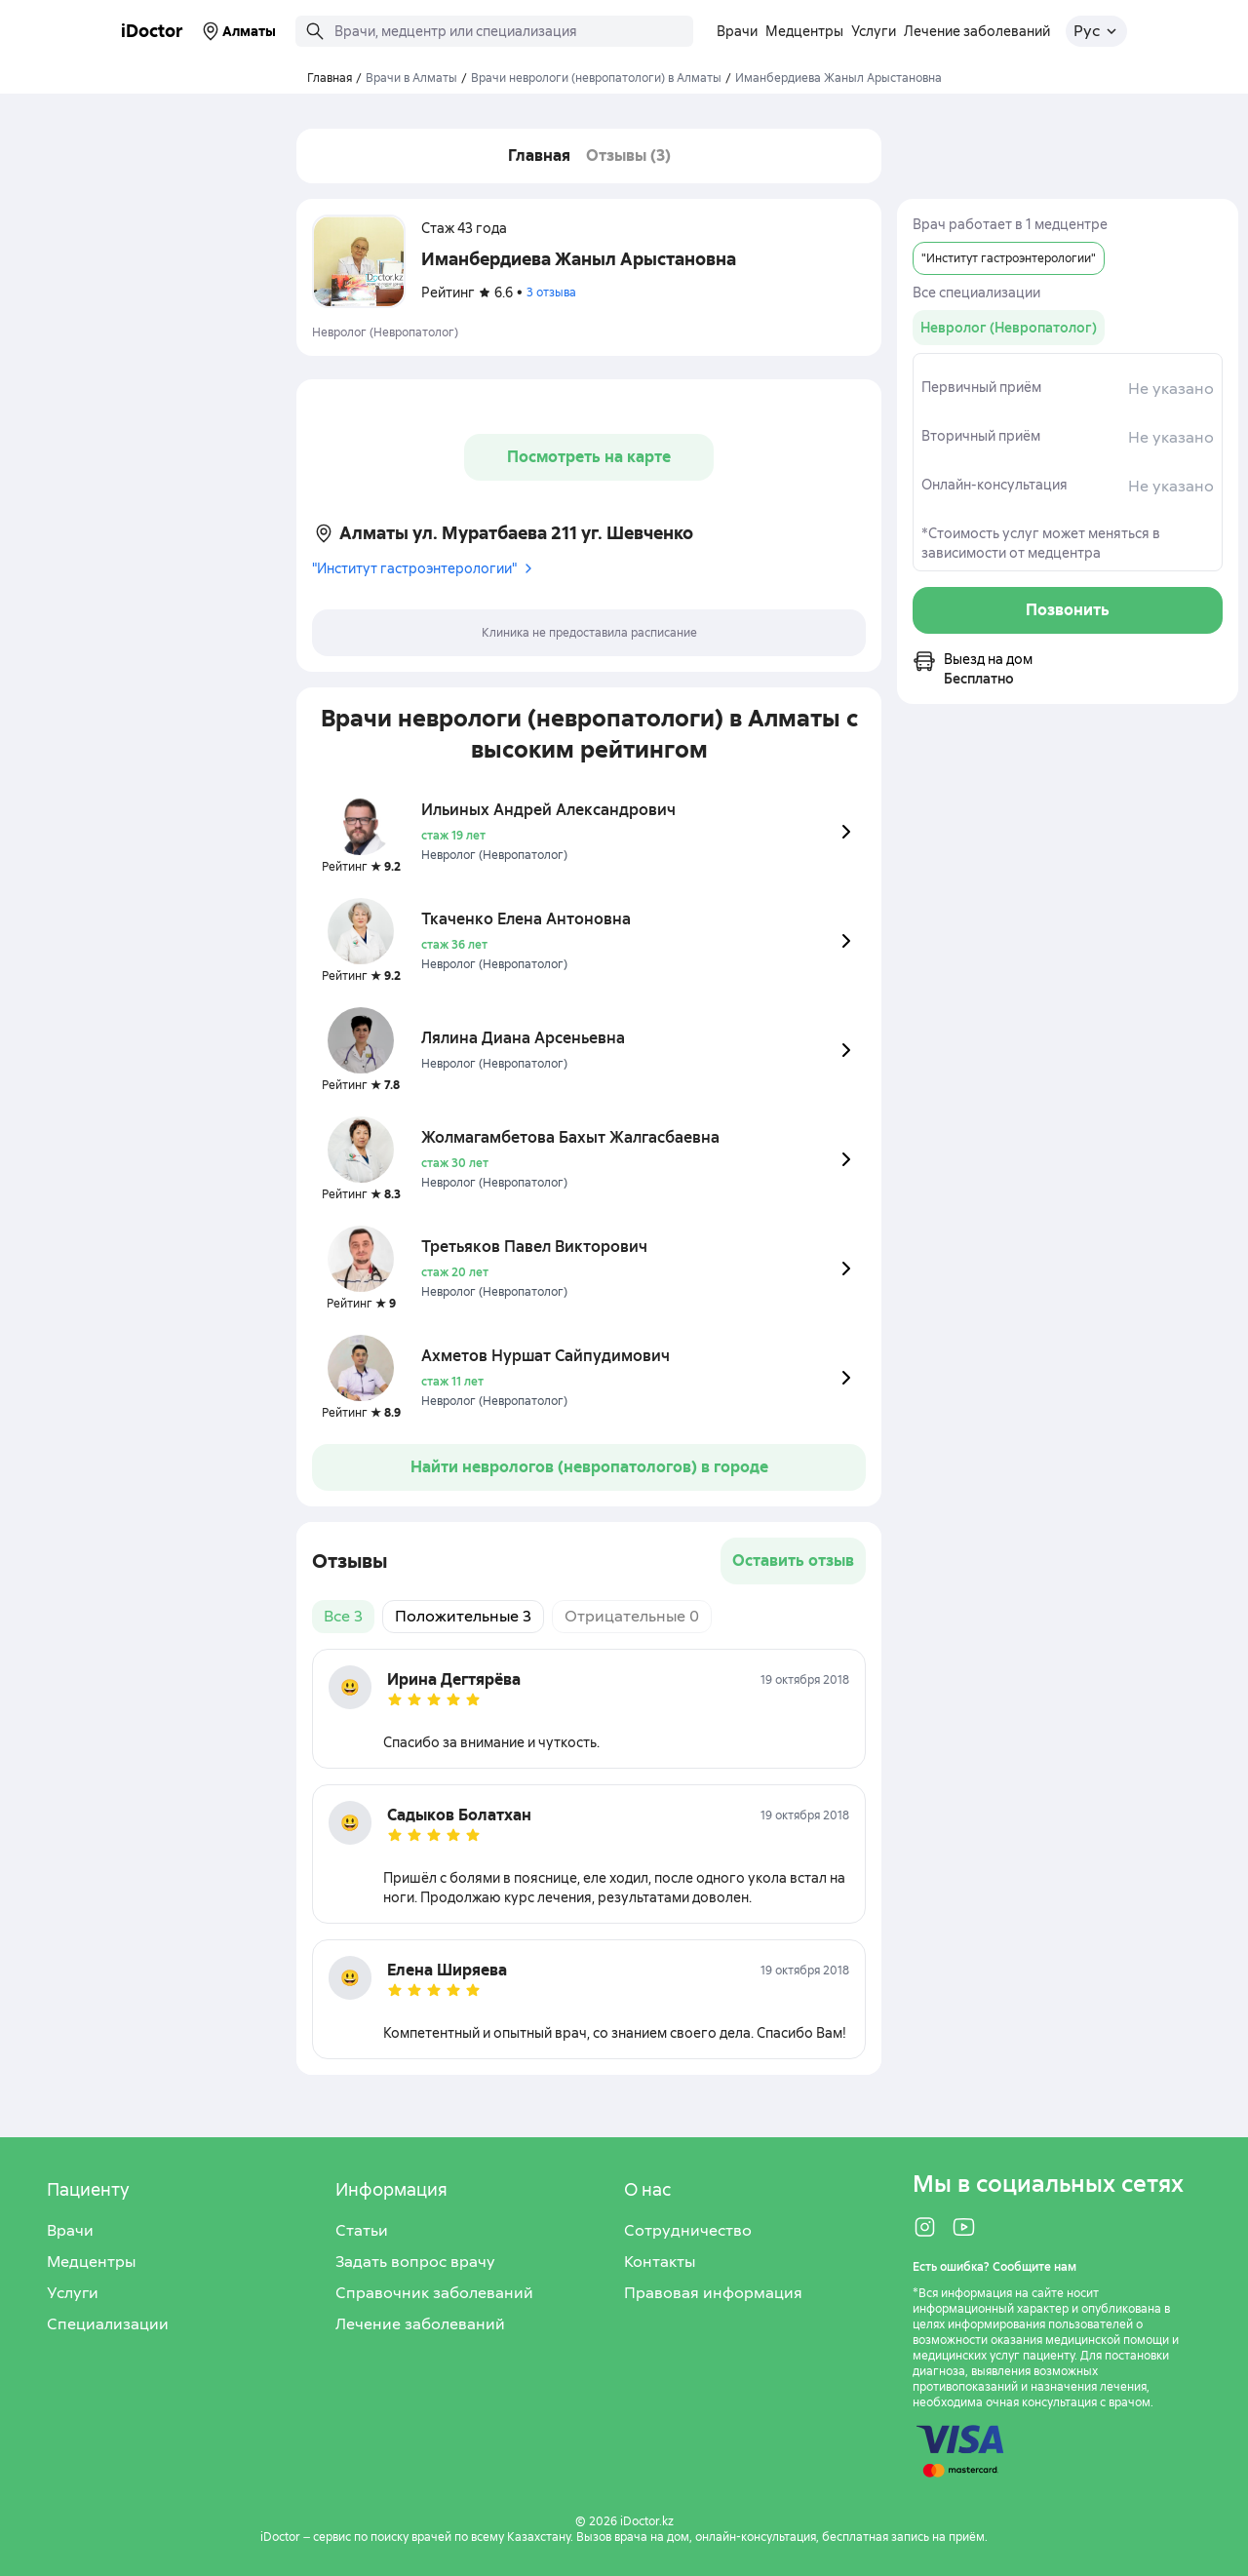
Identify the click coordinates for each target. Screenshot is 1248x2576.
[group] (1009, 327)
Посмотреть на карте (589, 457)
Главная (539, 155)
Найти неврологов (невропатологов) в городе (589, 1467)
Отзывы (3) (628, 155)
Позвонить (1068, 610)
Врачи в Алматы (411, 78)
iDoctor (152, 31)
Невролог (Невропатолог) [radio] (1008, 327)
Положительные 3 (463, 1616)
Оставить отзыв (793, 1560)
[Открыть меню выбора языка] (1096, 31)
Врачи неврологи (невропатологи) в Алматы (596, 78)
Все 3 (343, 1616)
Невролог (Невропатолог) (385, 332)
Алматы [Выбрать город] (237, 31)
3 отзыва (551, 292)
